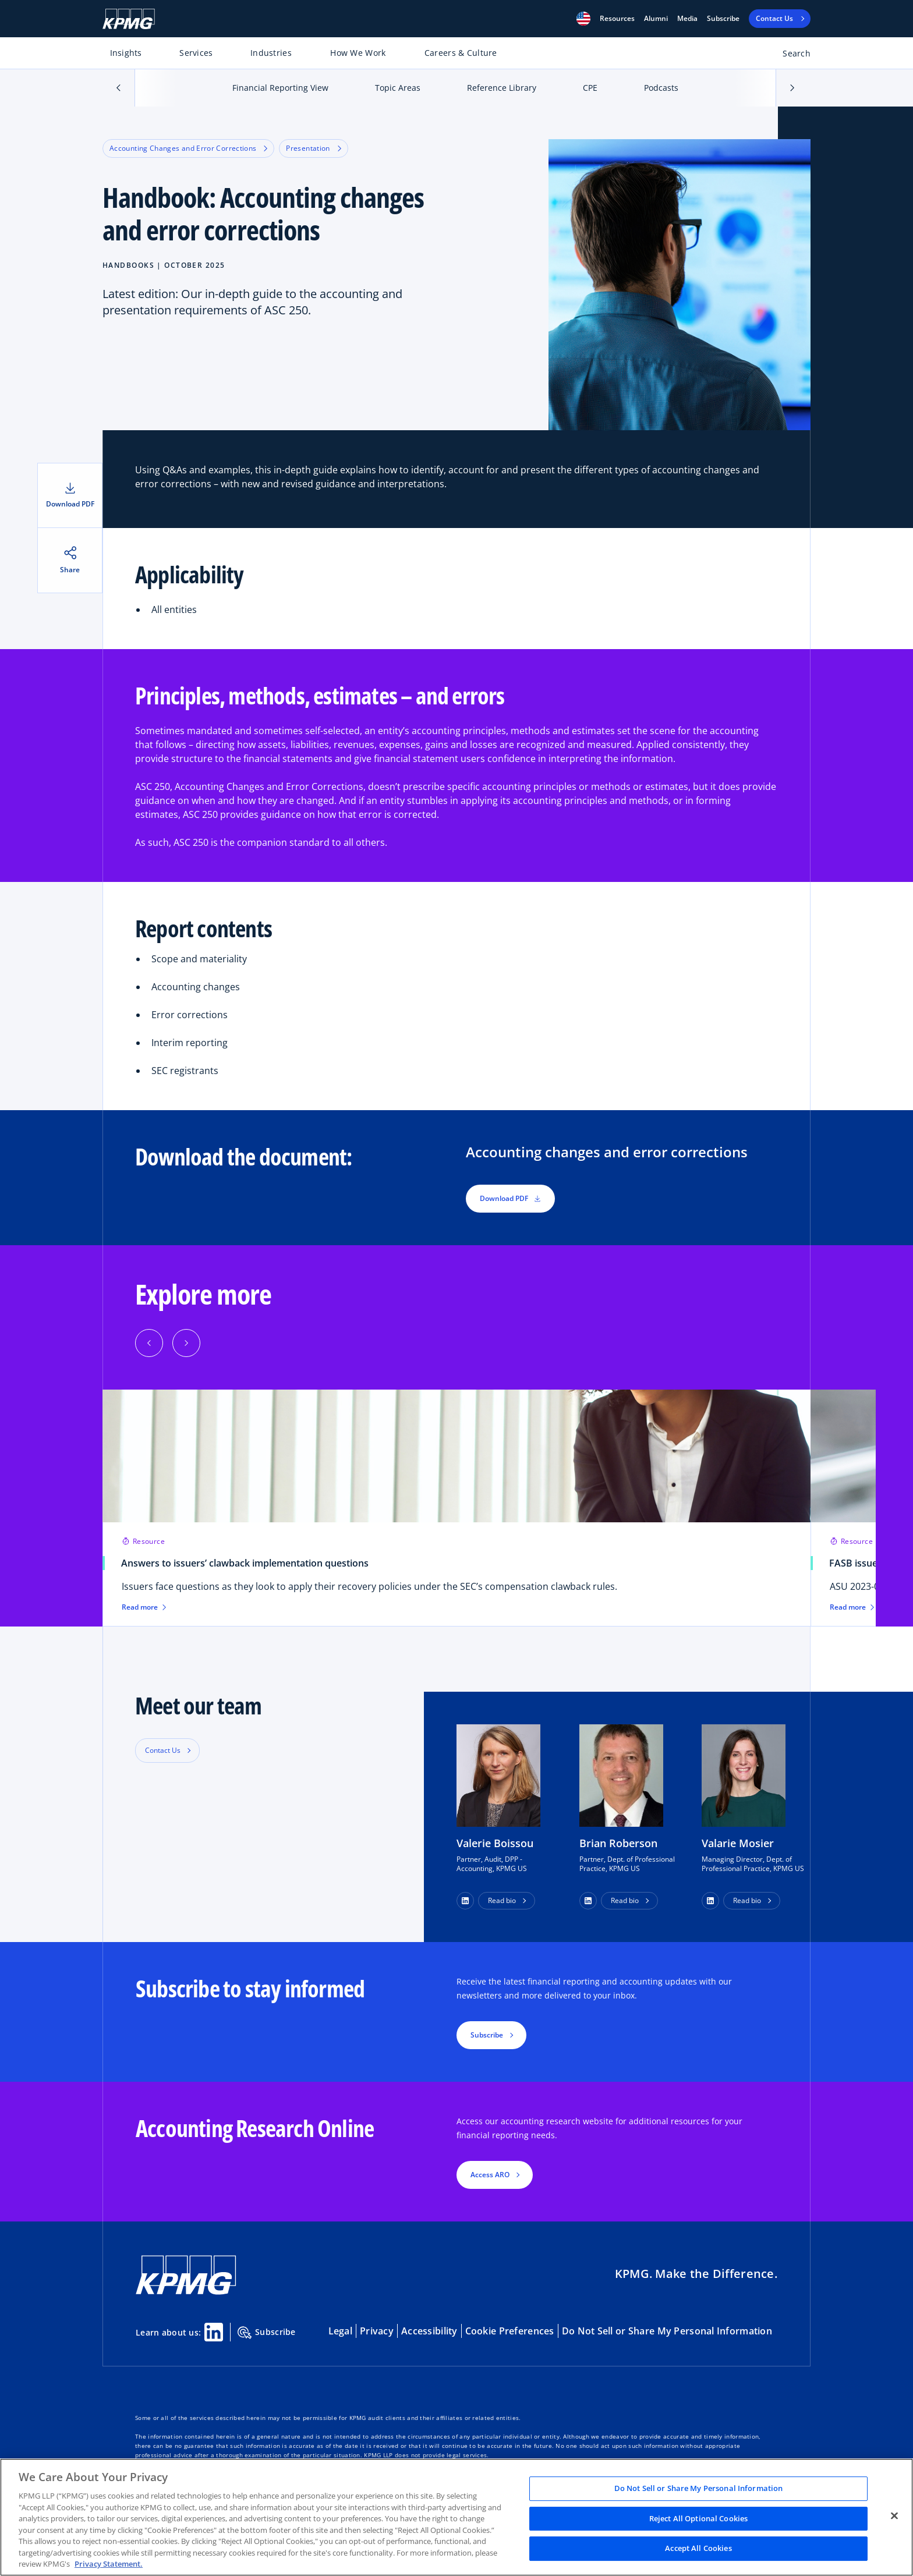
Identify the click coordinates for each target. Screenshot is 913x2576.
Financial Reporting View (280, 87)
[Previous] (149, 1343)
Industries (271, 52)
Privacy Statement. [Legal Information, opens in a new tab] (109, 2564)
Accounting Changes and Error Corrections (188, 148)
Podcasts (661, 87)
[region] (456, 2517)
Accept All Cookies (698, 2548)
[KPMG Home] (128, 19)
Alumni (656, 18)
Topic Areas (397, 87)
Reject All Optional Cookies (698, 2518)
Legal (340, 2331)
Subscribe (723, 18)
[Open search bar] (790, 56)
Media (687, 18)
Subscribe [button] (486, 2035)
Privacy (377, 2331)
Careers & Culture (460, 52)
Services (196, 52)
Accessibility (429, 2331)
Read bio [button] (502, 1900)
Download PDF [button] (510, 1198)
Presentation (313, 148)
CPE (590, 87)
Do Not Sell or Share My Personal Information (667, 2331)
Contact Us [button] (163, 1750)
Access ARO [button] (489, 2175)
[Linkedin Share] (213, 2332)
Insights (126, 52)
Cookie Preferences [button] (509, 2331)
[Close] (894, 2516)
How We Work (357, 52)
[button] (583, 19)
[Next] (186, 1343)
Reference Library (501, 87)
